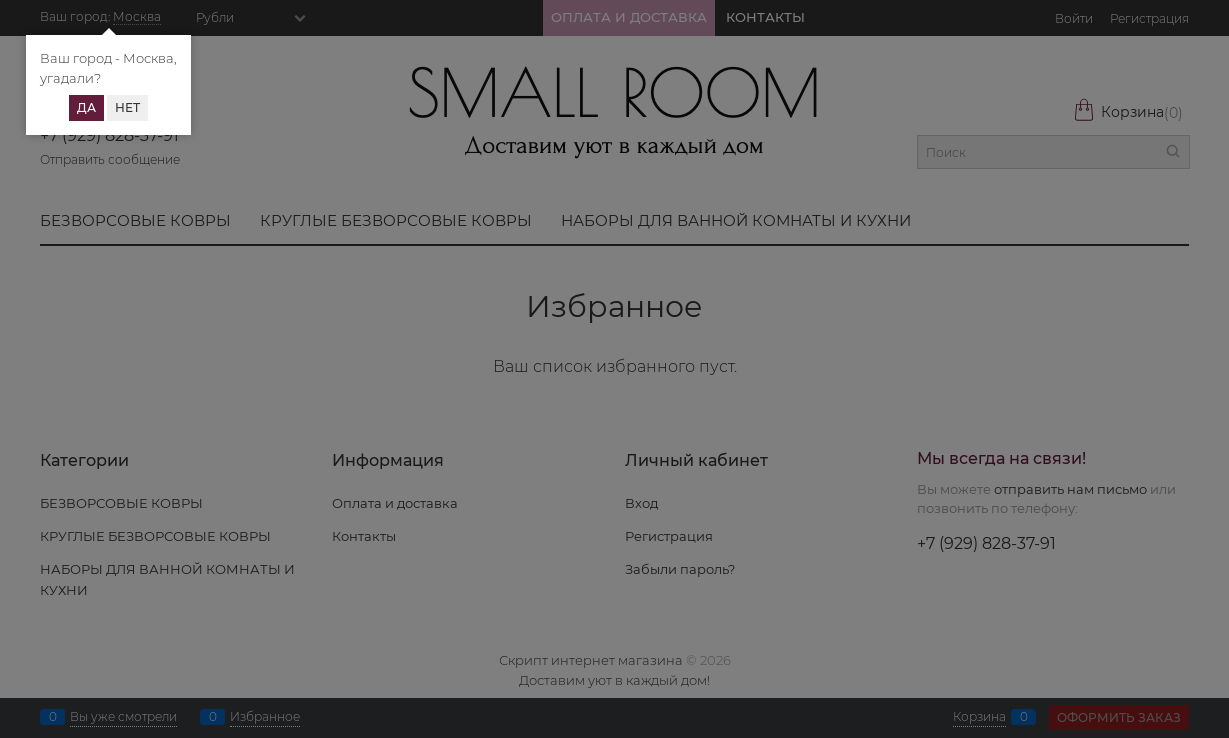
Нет (127, 107)
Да (86, 107)
